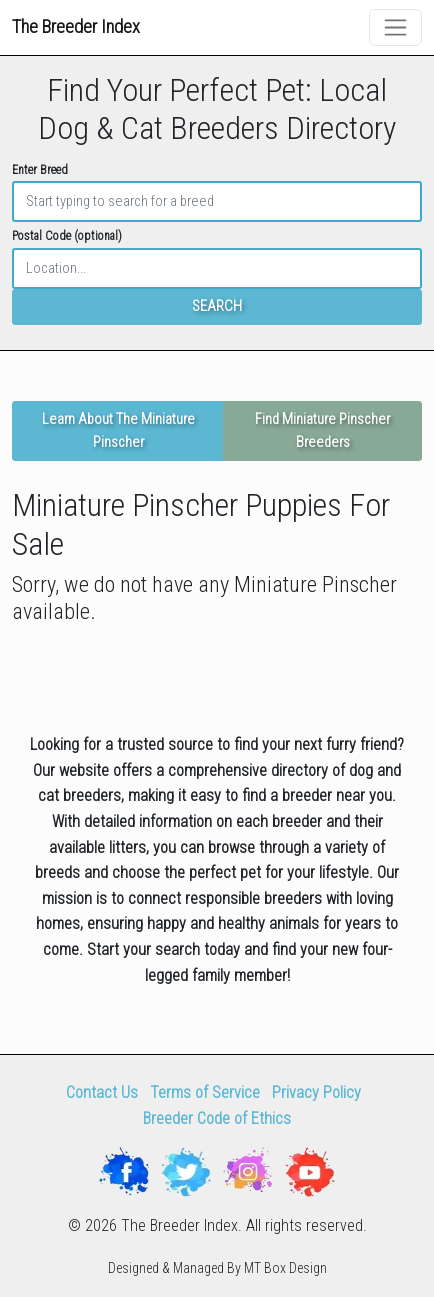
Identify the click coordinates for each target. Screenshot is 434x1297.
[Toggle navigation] (395, 27)
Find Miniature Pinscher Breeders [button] (322, 431)
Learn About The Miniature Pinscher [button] (118, 431)
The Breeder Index (76, 26)
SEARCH (217, 306)
